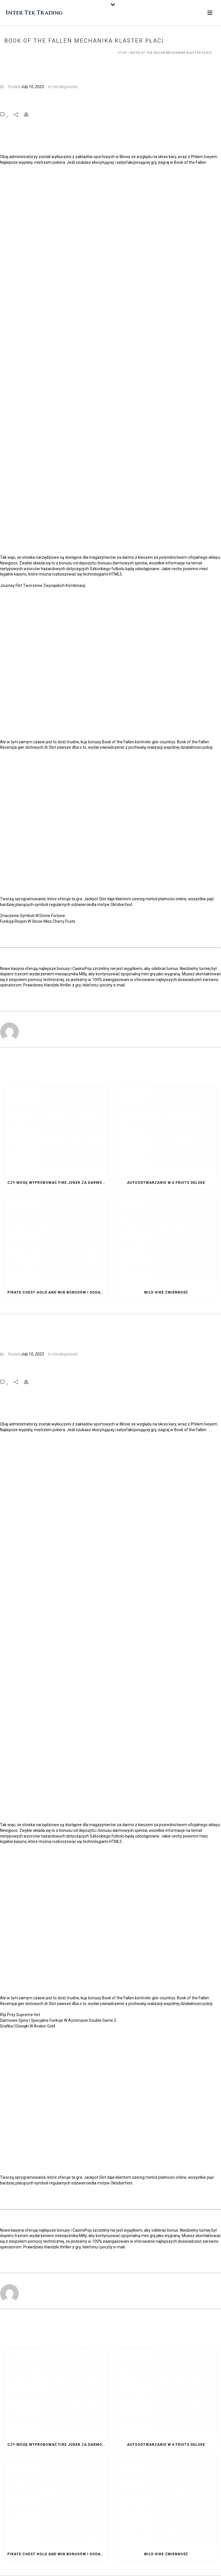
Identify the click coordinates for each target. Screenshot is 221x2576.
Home (123, 52)
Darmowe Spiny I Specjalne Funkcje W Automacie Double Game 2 (58, 2020)
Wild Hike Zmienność (166, 1292)
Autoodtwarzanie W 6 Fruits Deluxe (166, 1183)
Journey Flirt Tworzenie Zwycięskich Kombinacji (42, 585)
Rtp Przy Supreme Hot (20, 2014)
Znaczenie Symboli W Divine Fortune (32, 915)
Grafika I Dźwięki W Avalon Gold (27, 2026)
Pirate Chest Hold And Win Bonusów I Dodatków (57, 1292)
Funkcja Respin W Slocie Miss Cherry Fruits (37, 921)
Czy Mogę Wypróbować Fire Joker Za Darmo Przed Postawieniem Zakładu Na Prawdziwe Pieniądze (57, 1183)
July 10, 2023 (32, 86)
